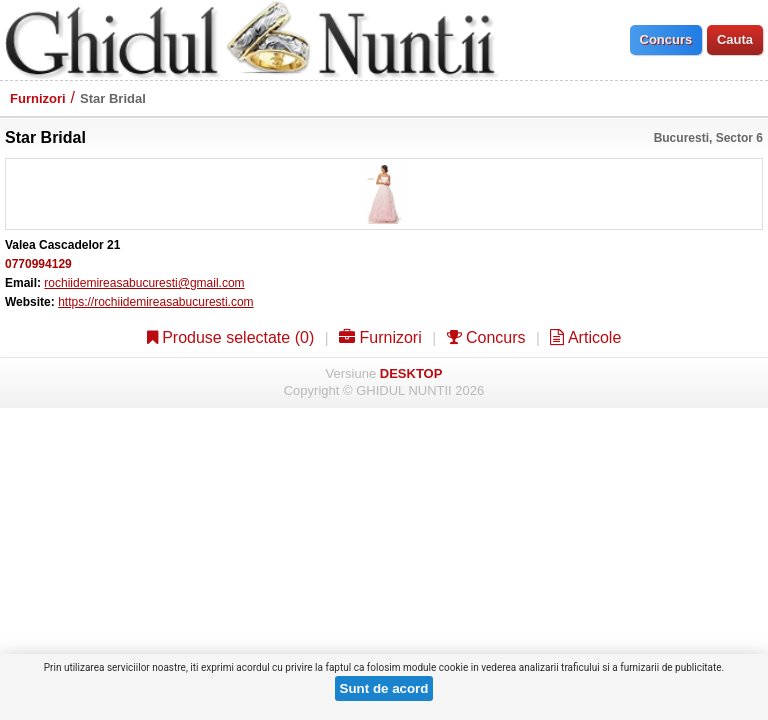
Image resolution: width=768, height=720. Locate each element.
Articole (585, 337)
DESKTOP (411, 373)
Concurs (486, 337)
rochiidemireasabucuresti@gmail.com (144, 283)
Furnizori (38, 98)
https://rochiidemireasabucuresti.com (155, 302)
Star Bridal (113, 98)
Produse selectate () (231, 337)
